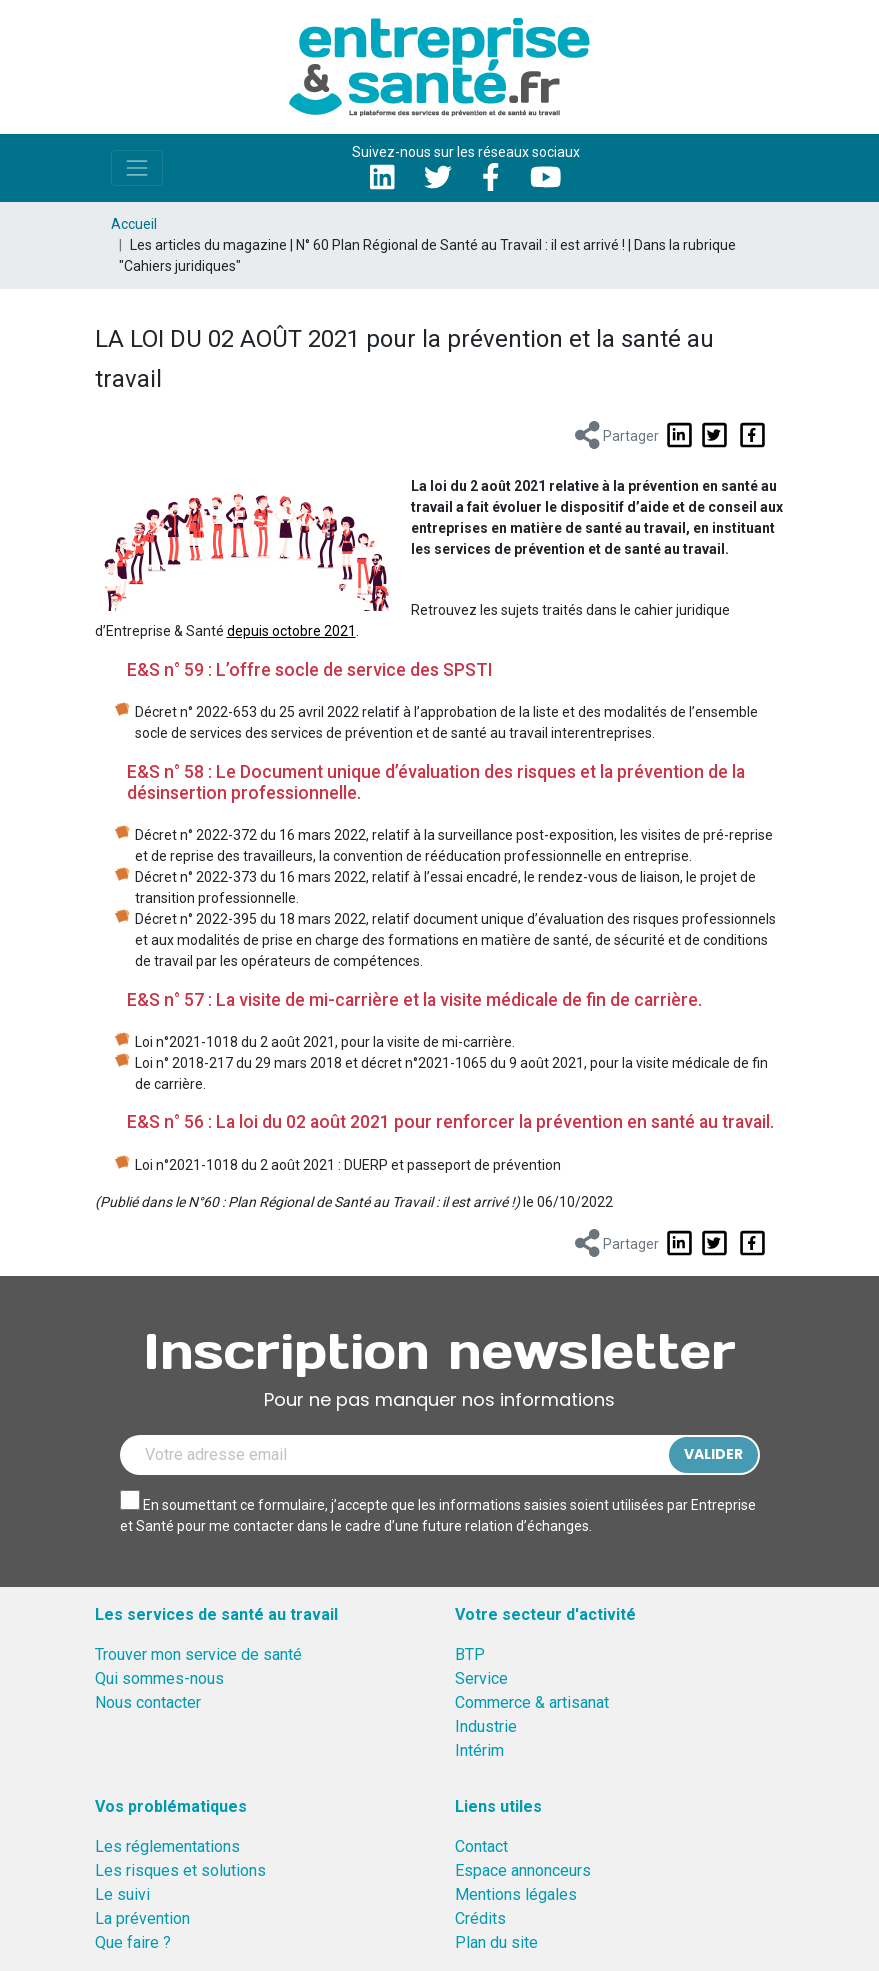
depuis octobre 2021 (291, 631)
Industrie (486, 1726)
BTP (470, 1654)
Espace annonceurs (523, 1870)
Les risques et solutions (180, 1870)
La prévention (142, 1918)
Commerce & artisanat (532, 1702)
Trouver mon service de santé (198, 1654)
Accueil (134, 224)
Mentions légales (516, 1894)
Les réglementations (167, 1846)
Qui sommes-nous (159, 1678)
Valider (713, 1454)
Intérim (479, 1750)
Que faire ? (133, 1942)
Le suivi (122, 1894)
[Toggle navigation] (137, 168)
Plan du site (496, 1942)
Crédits (480, 1918)
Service (481, 1678)
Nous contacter (148, 1702)
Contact (481, 1846)
